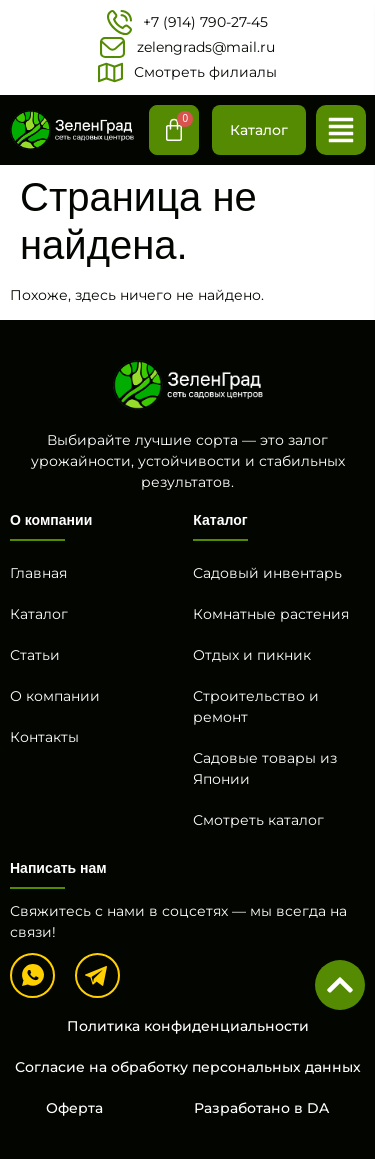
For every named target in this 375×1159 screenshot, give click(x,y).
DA (318, 1108)
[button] (341, 130)
